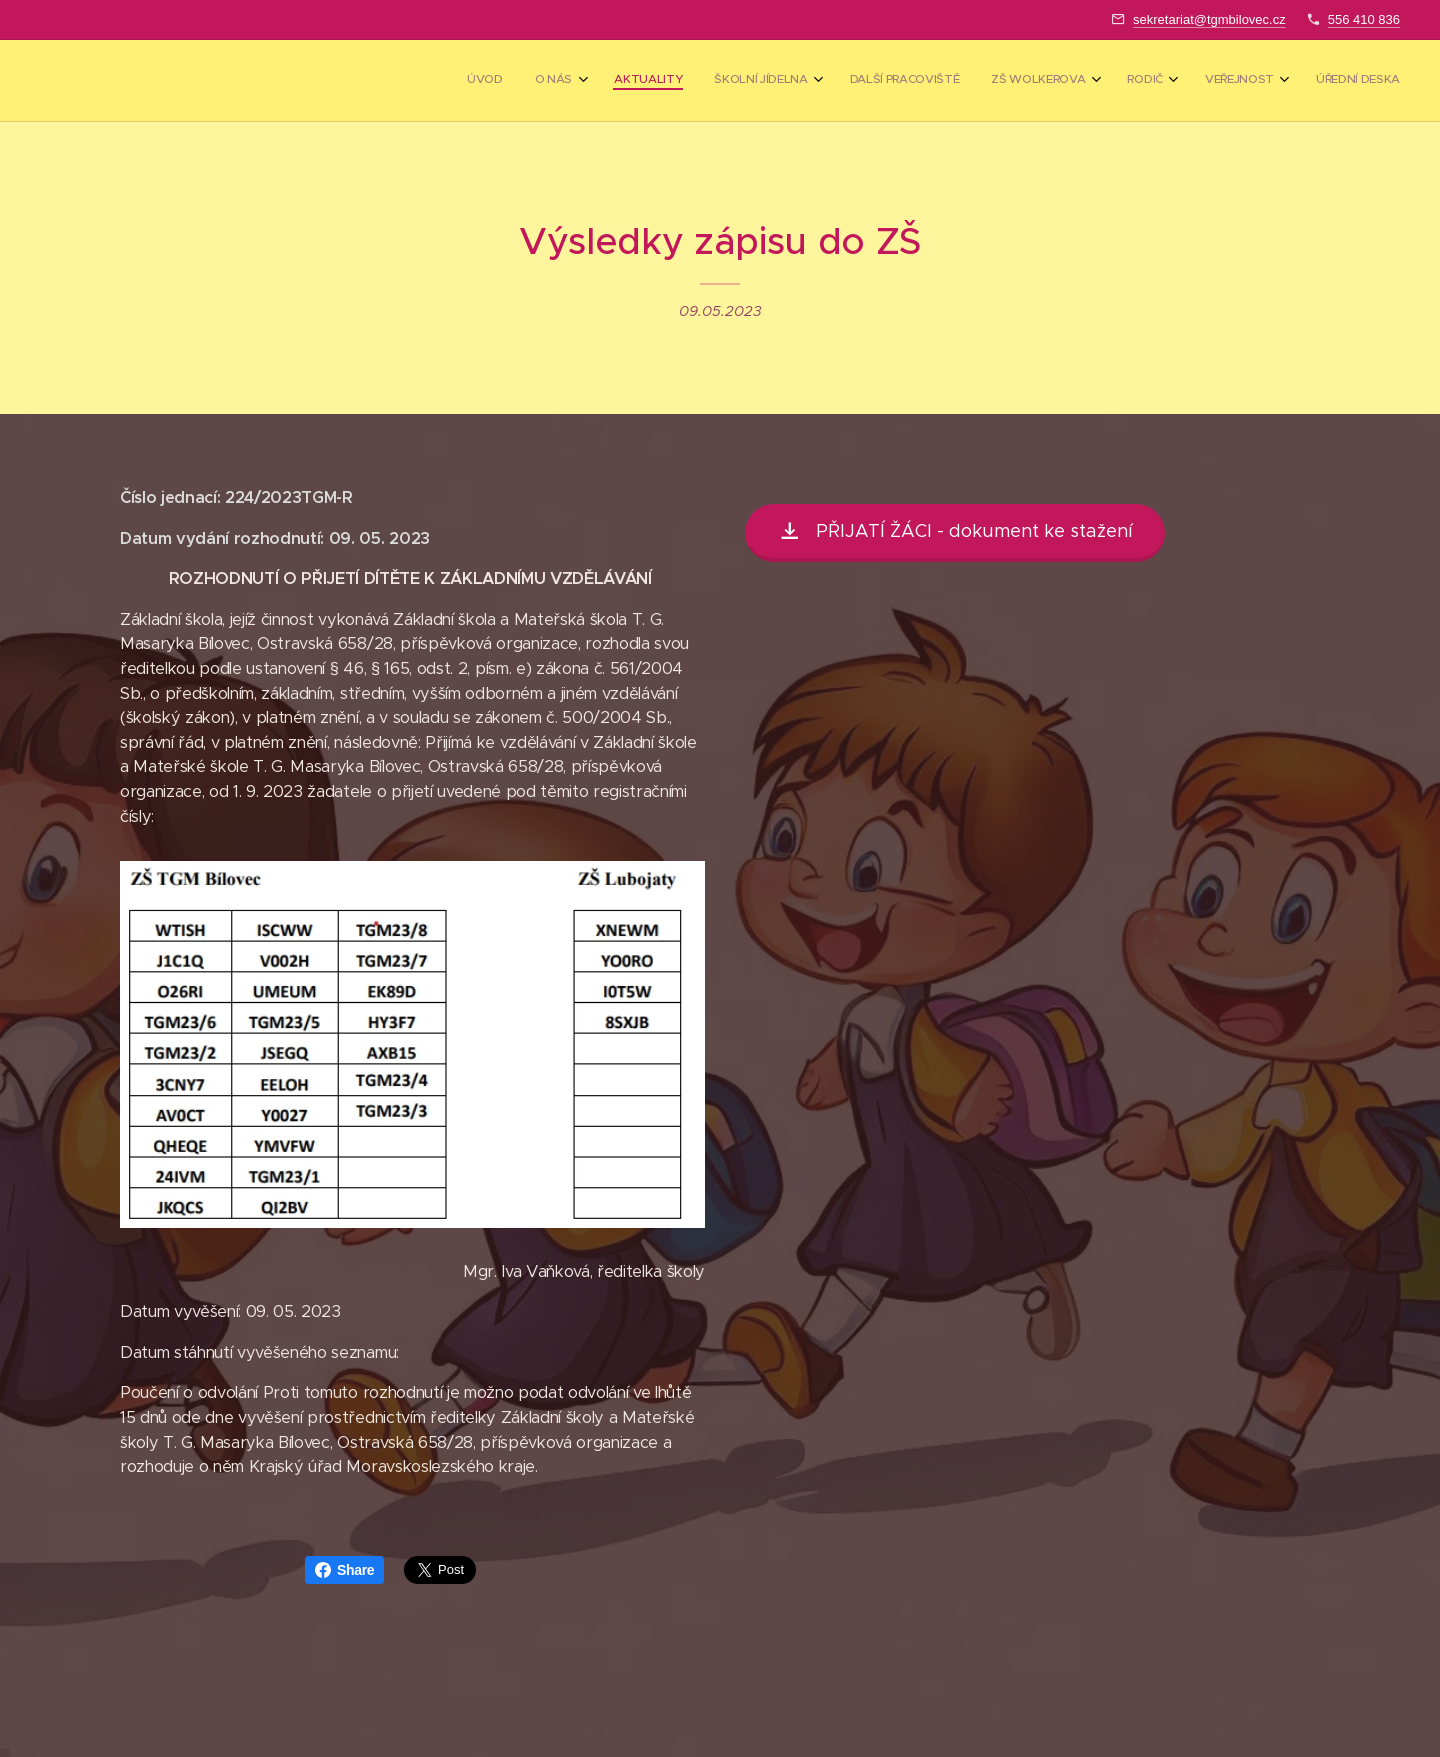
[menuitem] (1099, 81)
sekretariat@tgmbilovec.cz (1209, 19)
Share (344, 1570)
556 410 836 (1364, 19)
